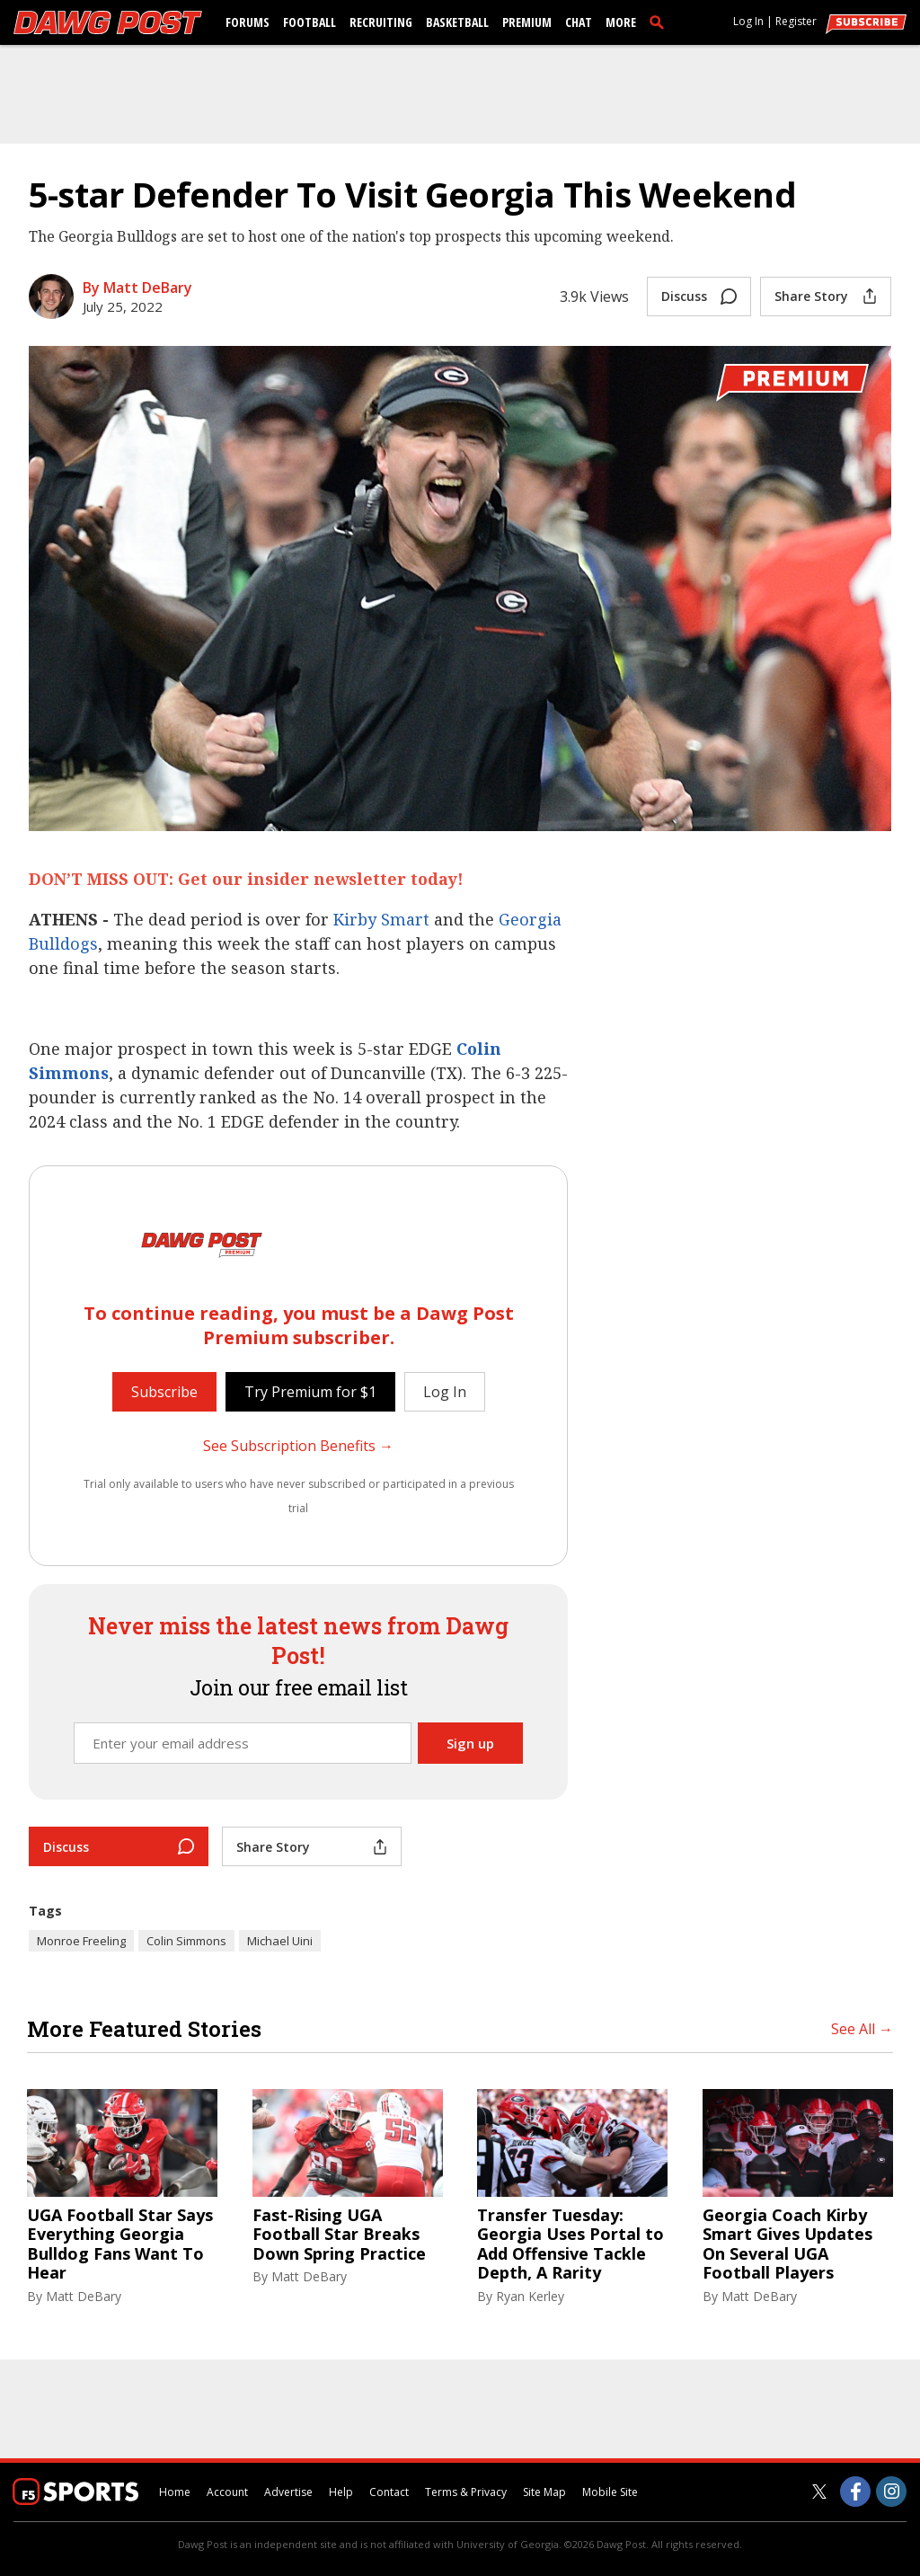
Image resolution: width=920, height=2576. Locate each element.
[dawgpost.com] (107, 22)
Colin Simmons (186, 1941)
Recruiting (380, 22)
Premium (527, 22)
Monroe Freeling (81, 1941)
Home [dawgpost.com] (174, 2492)
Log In (748, 21)
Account (227, 2492)
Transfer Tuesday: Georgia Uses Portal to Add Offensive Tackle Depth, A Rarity (570, 2244)
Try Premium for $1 (310, 1392)
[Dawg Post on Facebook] (855, 2491)
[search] (660, 22)
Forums (248, 22)
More (621, 22)
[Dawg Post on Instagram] (891, 2491)
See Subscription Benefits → (298, 1446)
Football (309, 22)
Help (341, 2492)
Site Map (544, 2492)
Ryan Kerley (530, 2296)
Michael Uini (280, 1941)
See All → (862, 2029)
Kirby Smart (381, 919)
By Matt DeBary (137, 287)
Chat (578, 22)
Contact (389, 2492)
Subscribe (164, 1392)
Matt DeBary (83, 2296)
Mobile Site (610, 2492)
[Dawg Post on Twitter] (819, 2491)
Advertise (288, 2492)
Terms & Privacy (466, 2492)
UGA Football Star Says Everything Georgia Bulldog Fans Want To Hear (120, 2244)
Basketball (457, 22)
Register (796, 21)
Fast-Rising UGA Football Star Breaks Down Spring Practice (339, 2235)
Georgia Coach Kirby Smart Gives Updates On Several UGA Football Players (787, 2244)
